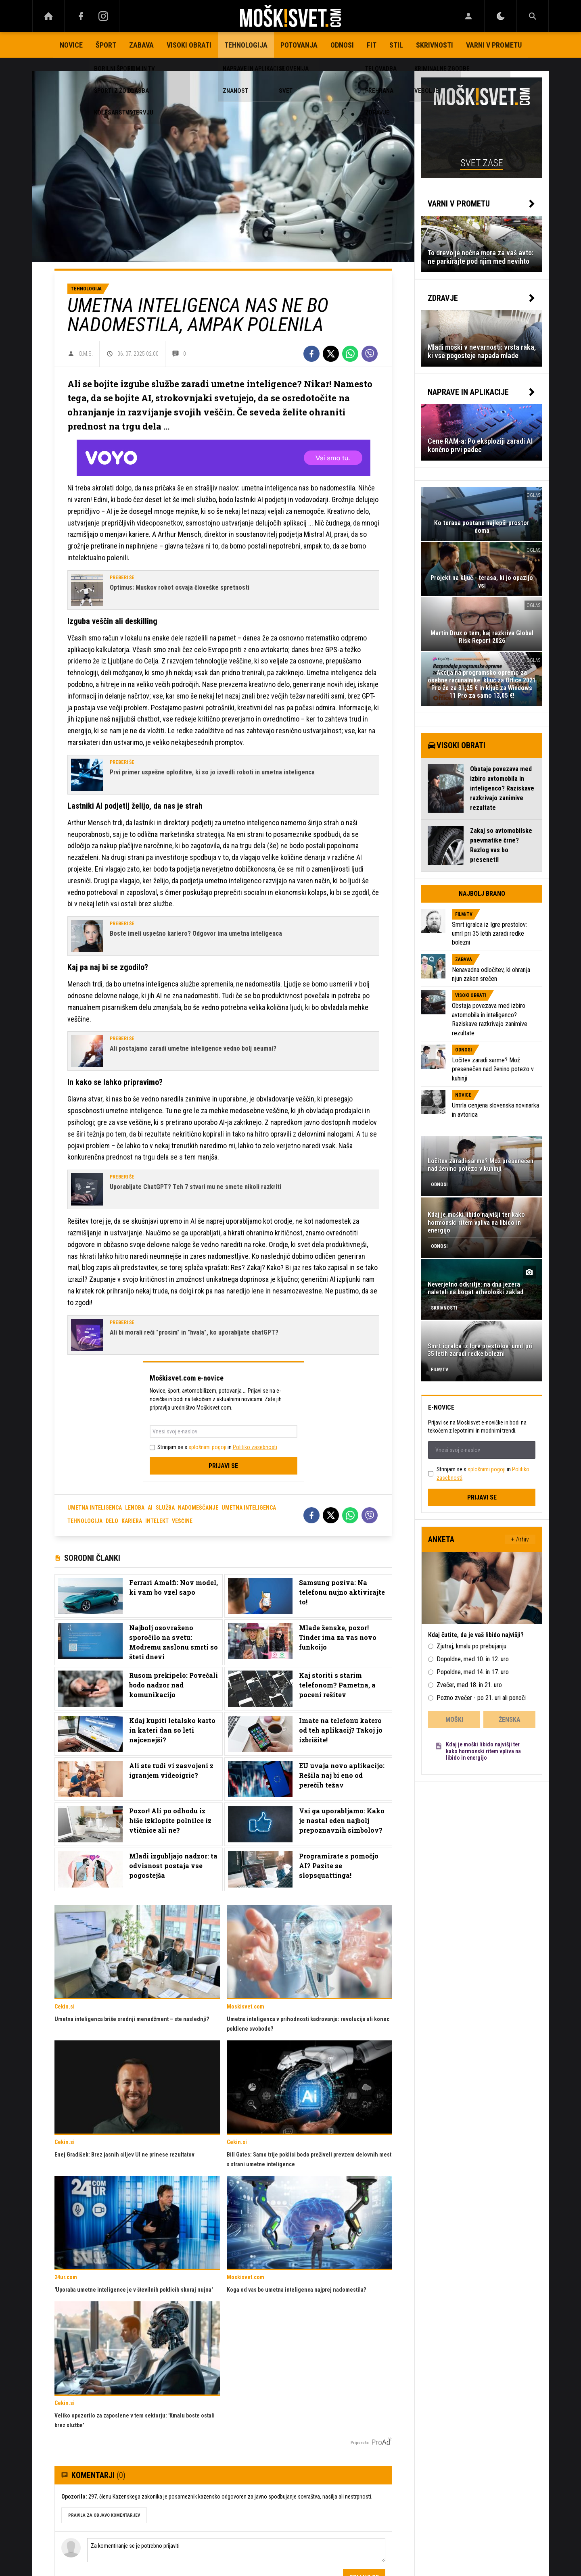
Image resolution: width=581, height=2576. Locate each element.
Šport (106, 45)
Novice (71, 45)
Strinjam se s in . (217, 1447)
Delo (112, 1521)
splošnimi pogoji (207, 1447)
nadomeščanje (198, 1507)
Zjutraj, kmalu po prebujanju (471, 1646)
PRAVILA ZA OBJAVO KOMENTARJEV (104, 2515)
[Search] (532, 16)
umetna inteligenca (94, 1507)
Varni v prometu (494, 45)
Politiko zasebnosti (255, 1447)
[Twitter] (331, 354)
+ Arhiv (520, 1539)
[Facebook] (81, 16)
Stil (396, 45)
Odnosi (342, 45)
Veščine (182, 1521)
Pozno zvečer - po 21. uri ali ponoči (481, 1698)
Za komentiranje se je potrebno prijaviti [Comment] (236, 2550)
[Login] (468, 16)
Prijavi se (223, 1466)
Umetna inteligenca (249, 1507)
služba (165, 1507)
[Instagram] (103, 16)
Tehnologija (246, 45)
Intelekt (157, 1521)
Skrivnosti (434, 45)
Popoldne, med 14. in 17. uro (473, 1672)
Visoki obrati (189, 45)
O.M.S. (86, 353)
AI (150, 1507)
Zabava (141, 45)
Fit (371, 45)
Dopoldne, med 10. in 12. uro (473, 1659)
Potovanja (299, 45)
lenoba (134, 1507)
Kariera (131, 1521)
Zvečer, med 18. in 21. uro (469, 1685)
